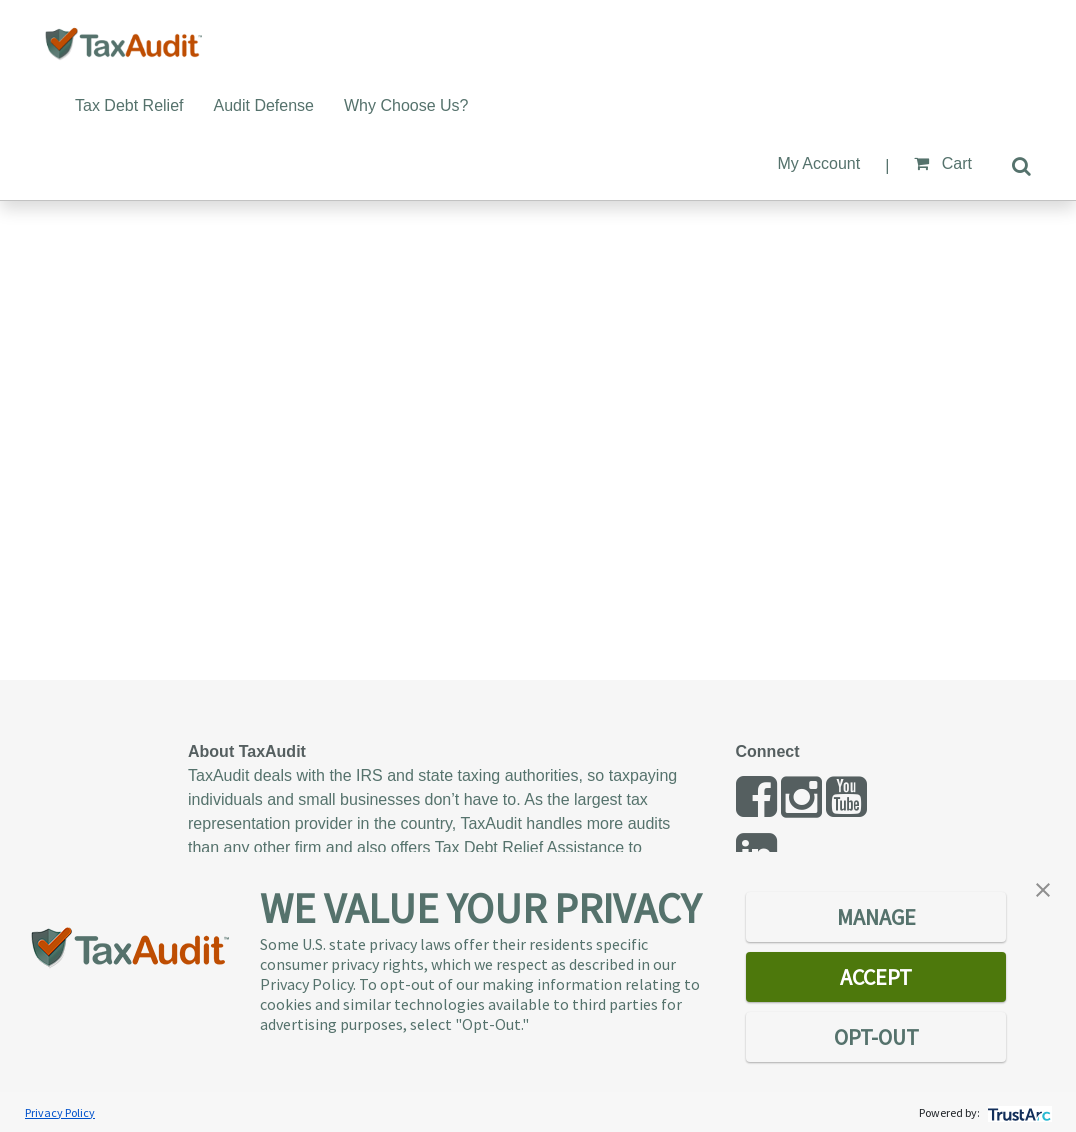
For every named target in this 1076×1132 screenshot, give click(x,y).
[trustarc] (1017, 1112)
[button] (1043, 888)
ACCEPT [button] (876, 977)
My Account (818, 163)
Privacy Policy (60, 1112)
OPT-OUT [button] (876, 1037)
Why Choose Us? (406, 105)
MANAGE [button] (876, 917)
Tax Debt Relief (129, 105)
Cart (943, 163)
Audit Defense (264, 105)
